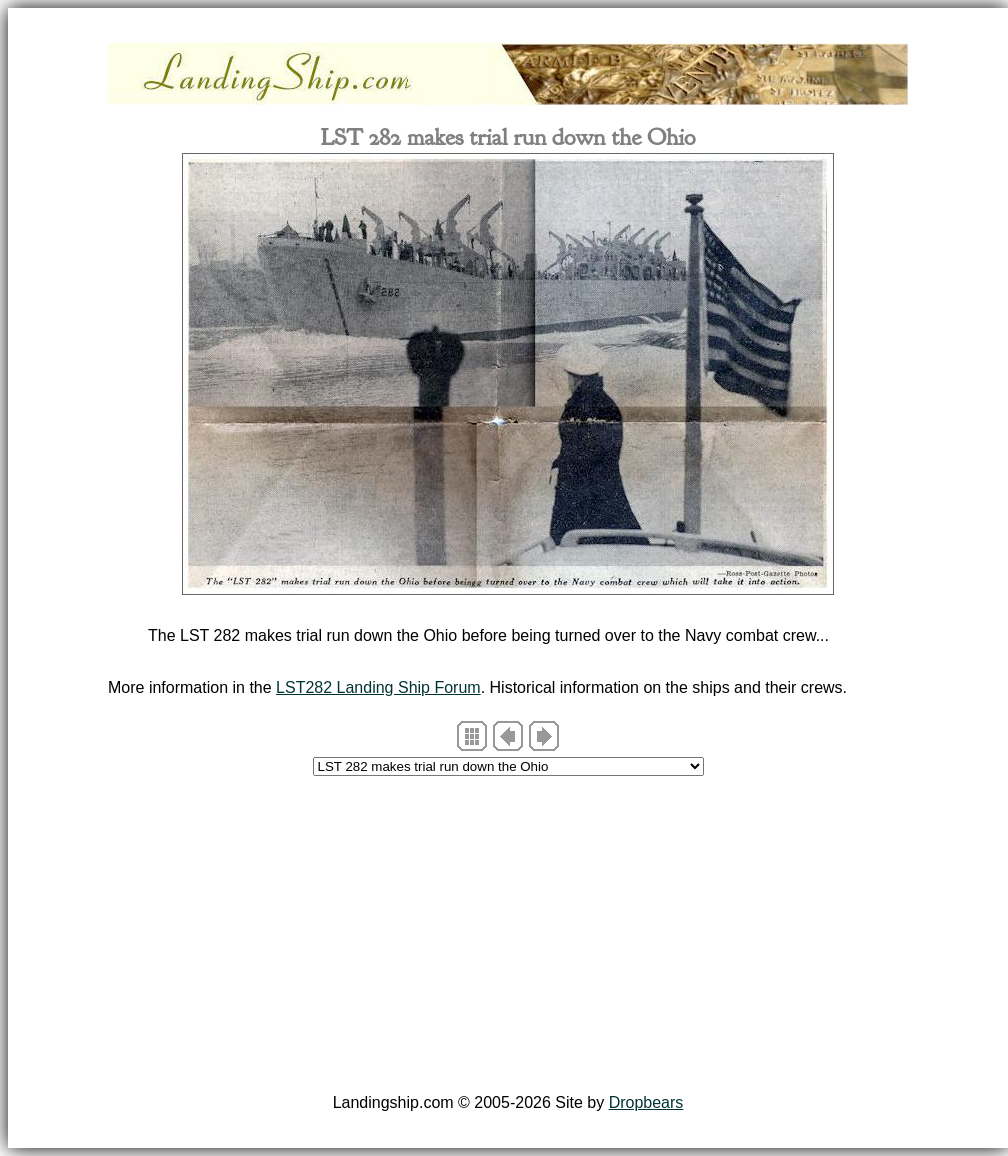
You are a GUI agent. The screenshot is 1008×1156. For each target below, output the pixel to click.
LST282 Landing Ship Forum (378, 687)
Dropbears (646, 1102)
